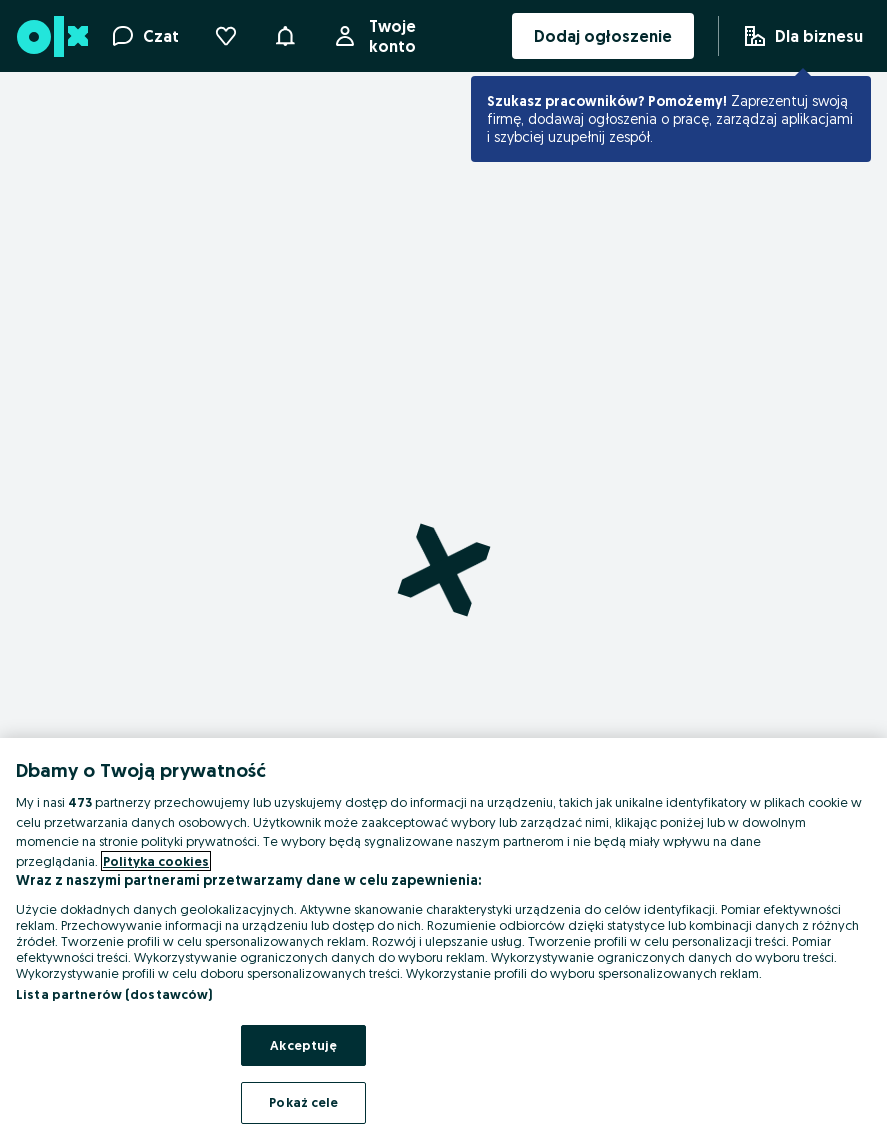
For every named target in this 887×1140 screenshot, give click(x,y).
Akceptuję (303, 1045)
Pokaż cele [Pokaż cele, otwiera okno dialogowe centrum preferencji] (303, 1102)
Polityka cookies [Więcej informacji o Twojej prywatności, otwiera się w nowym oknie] (156, 861)
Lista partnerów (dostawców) (114, 994)
